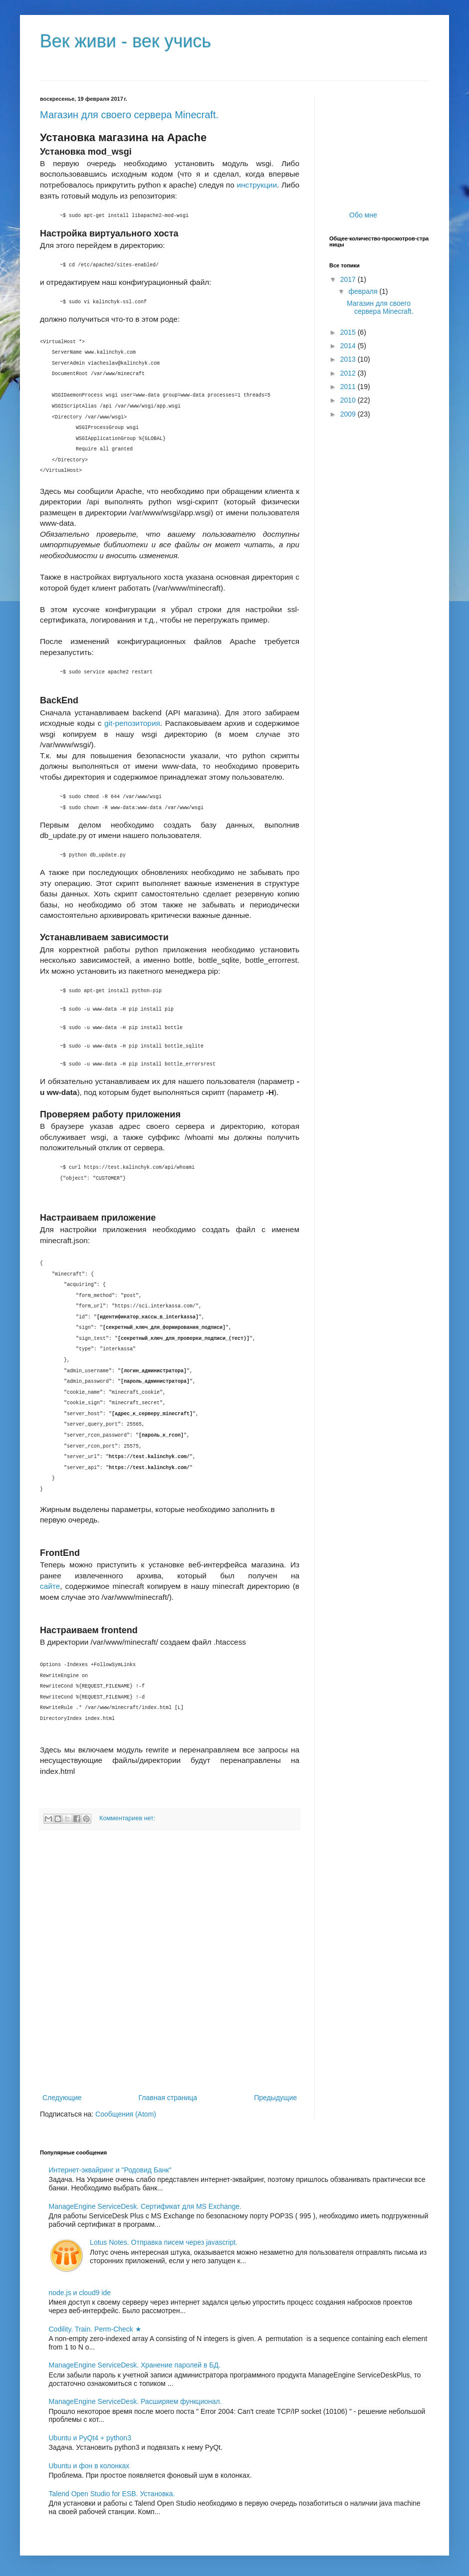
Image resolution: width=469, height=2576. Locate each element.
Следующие (62, 2098)
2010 (349, 400)
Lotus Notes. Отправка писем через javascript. (163, 2242)
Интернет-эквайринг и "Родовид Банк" (110, 2170)
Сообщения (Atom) (125, 2114)
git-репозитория (132, 723)
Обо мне (363, 215)
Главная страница (168, 2098)
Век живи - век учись (125, 41)
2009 (349, 414)
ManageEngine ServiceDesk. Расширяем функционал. (135, 2401)
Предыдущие (275, 2098)
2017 (349, 279)
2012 (349, 373)
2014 (349, 346)
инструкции (256, 185)
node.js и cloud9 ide (80, 2293)
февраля (363, 291)
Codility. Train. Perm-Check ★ (95, 2329)
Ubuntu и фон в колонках (89, 2466)
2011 (349, 387)
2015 (349, 332)
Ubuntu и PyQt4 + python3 (90, 2438)
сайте (50, 1586)
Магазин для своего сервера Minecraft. (129, 114)
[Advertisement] (117, 1961)
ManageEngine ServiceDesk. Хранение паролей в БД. (135, 2365)
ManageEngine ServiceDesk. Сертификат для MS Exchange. (145, 2206)
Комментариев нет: (127, 1818)
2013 (349, 359)
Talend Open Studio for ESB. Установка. (112, 2494)
